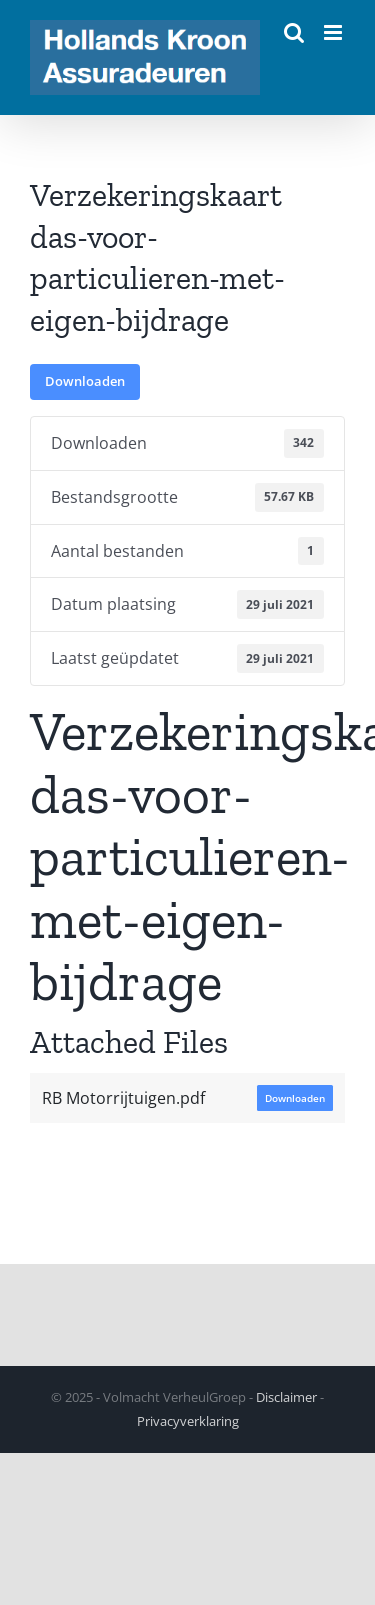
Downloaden (85, 381)
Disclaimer (286, 1397)
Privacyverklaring (188, 1421)
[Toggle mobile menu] (334, 32)
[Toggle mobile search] (294, 32)
